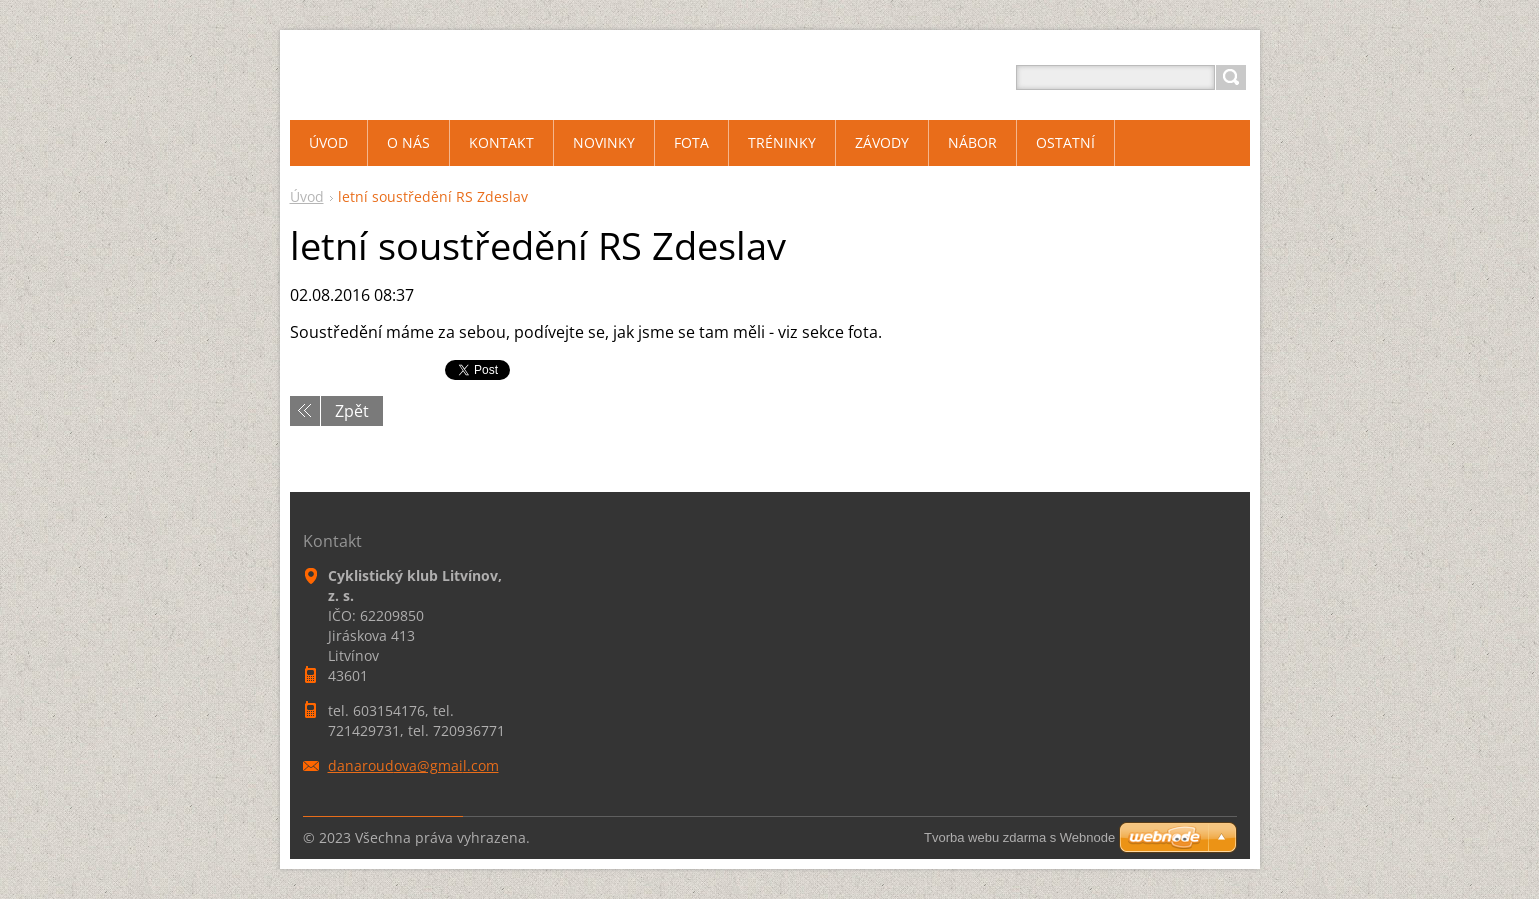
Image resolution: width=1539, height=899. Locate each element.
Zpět (352, 411)
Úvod (307, 196)
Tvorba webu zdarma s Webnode (1019, 837)
